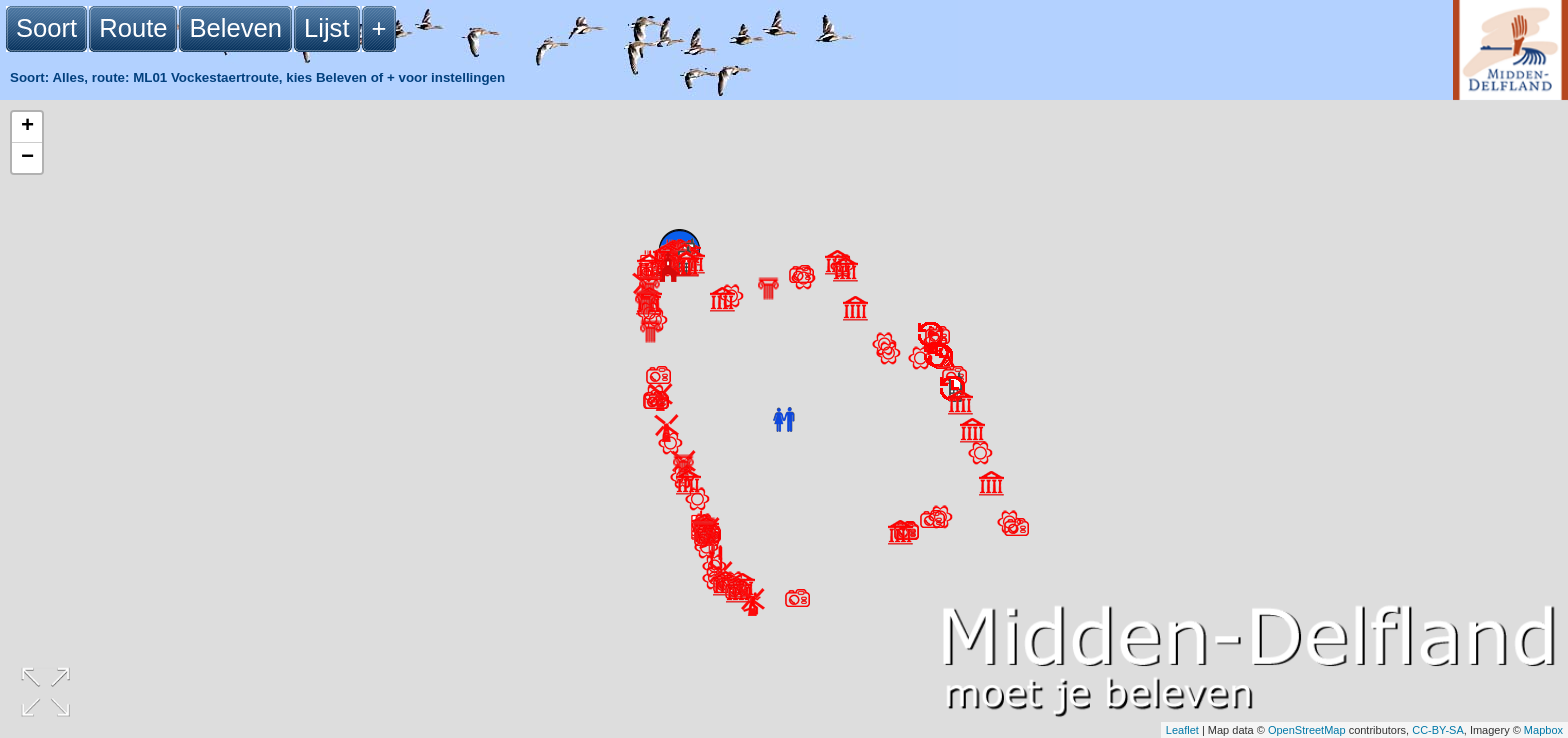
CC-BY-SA (1438, 730)
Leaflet (1182, 730)
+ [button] (27, 127)
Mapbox (1543, 730)
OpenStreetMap (1307, 730)
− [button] (27, 158)
